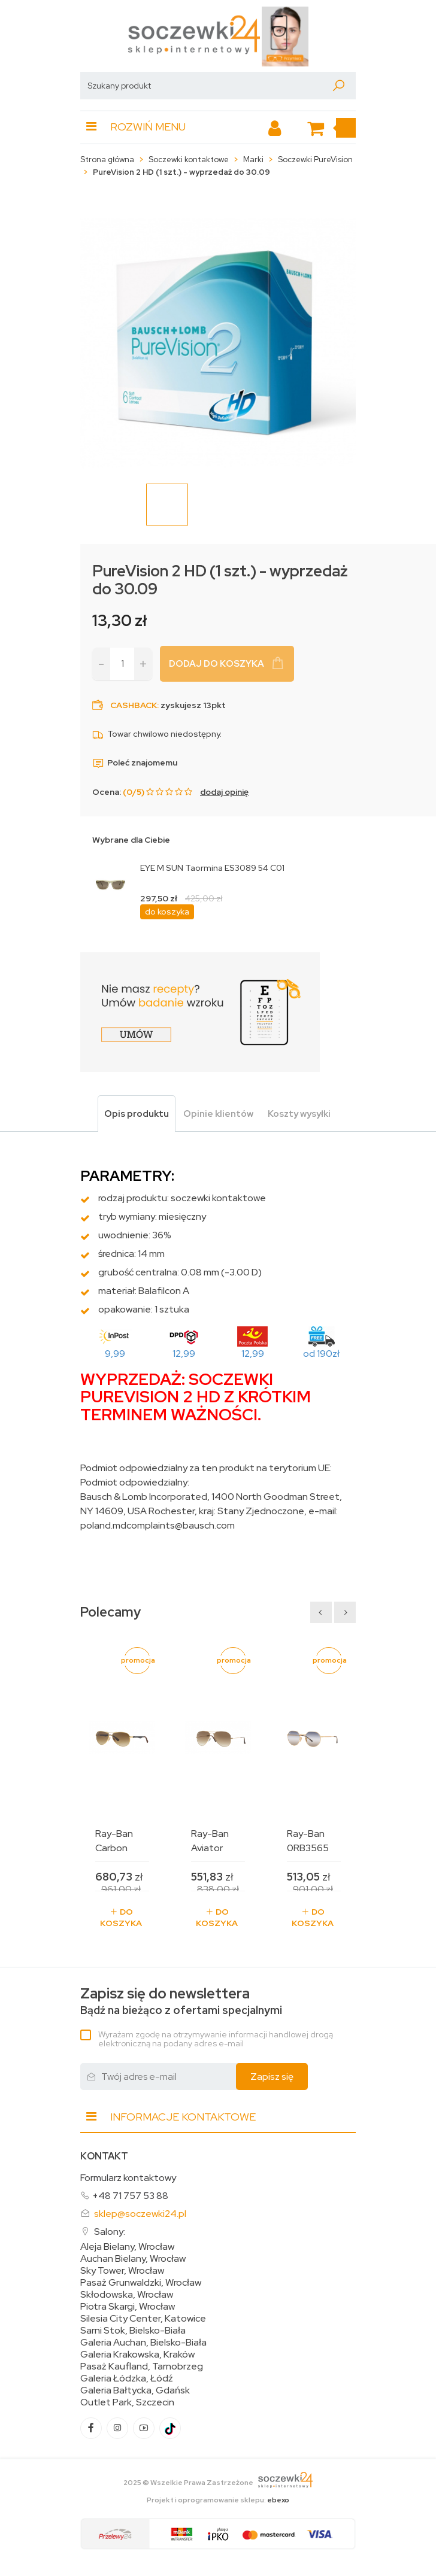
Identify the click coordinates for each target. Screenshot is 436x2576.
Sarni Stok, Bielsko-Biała (133, 2331)
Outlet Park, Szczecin (127, 2402)
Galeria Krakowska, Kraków (137, 2355)
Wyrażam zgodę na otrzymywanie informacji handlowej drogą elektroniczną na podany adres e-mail (215, 2039)
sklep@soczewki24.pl (140, 2213)
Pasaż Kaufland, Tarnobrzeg (141, 2367)
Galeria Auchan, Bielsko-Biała (143, 2343)
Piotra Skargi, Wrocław (127, 2307)
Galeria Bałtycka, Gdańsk (135, 2390)
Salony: (109, 2231)
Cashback (133, 705)
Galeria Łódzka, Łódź (126, 2378)
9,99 (115, 1353)
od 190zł (321, 1353)
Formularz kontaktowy (128, 2177)
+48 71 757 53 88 (130, 2195)
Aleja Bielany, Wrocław (127, 2247)
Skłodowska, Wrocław (126, 2295)
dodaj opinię (224, 791)
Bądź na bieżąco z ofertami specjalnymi (181, 2001)
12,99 (183, 1353)
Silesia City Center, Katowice (143, 2319)
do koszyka (167, 911)
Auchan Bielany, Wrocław (133, 2259)
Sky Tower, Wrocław (122, 2271)
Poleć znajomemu (134, 762)
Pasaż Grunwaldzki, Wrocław (140, 2283)
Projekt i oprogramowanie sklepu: (218, 2500)
